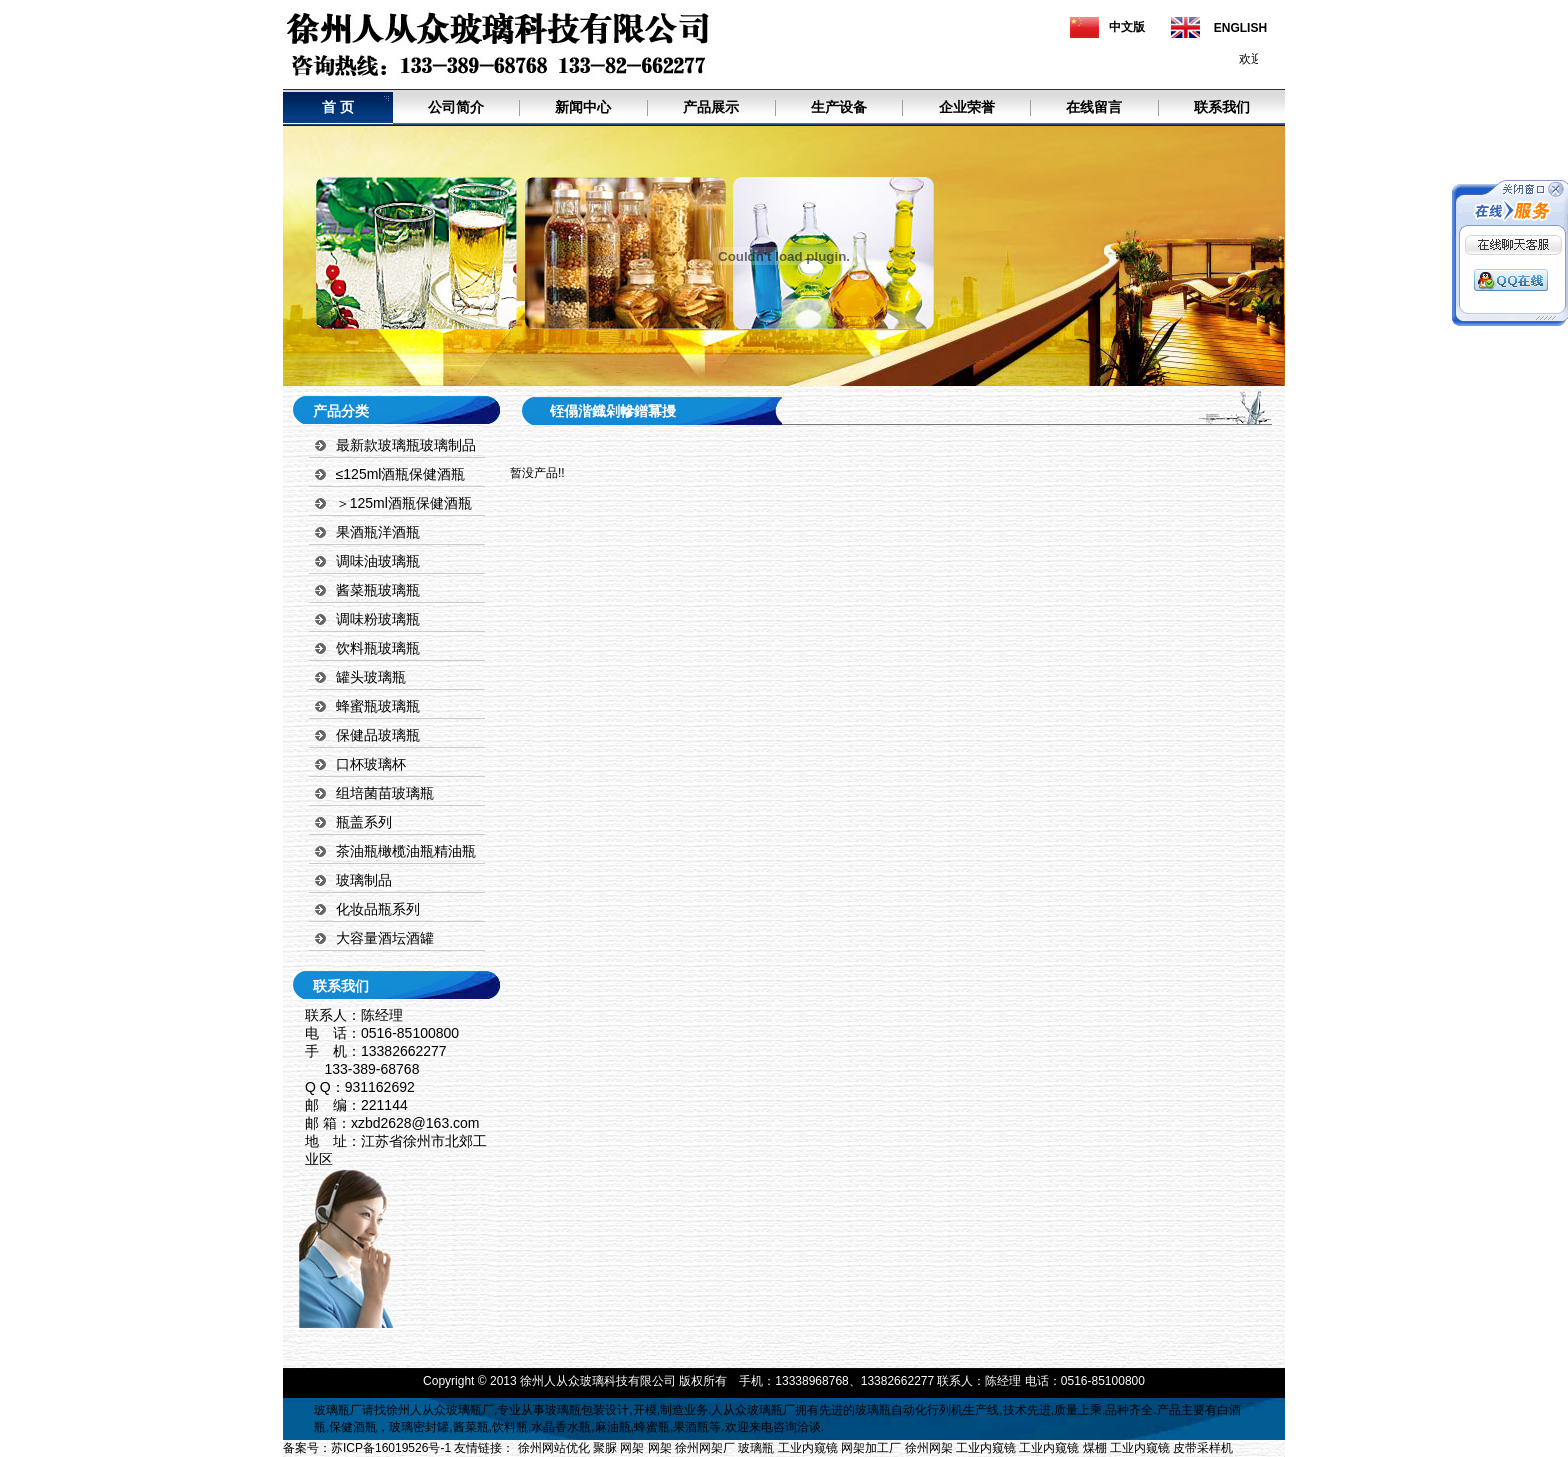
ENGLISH (1240, 28)
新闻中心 (583, 107)
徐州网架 (929, 1448)
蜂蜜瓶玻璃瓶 (378, 706)
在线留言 (1094, 107)
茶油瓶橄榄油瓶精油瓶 (406, 851)
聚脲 (605, 1448)
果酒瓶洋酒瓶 (378, 532)
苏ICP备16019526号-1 (391, 1448)
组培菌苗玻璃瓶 (385, 793)
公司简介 (456, 107)
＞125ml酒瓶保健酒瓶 (404, 503)
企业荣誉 (967, 107)
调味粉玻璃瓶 (378, 619)
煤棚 (1095, 1448)
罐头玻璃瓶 (371, 677)
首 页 (338, 107)
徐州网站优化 (554, 1448)
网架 (632, 1448)
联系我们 (1222, 107)
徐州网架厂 (705, 1448)
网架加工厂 (871, 1448)
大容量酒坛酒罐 (385, 938)
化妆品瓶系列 (378, 909)
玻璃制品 (364, 880)
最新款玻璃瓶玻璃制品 (406, 445)
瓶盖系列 (364, 822)
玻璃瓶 (332, 1410)
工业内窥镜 (808, 1448)
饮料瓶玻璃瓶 (378, 648)
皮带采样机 (1203, 1448)
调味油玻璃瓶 (378, 561)
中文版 (1127, 27)
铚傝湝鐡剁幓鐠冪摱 (613, 411)
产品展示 (711, 107)
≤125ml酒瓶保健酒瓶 (401, 474)
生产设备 (839, 107)
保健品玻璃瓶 (378, 735)
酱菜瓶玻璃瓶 (378, 590)
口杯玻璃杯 (371, 764)
